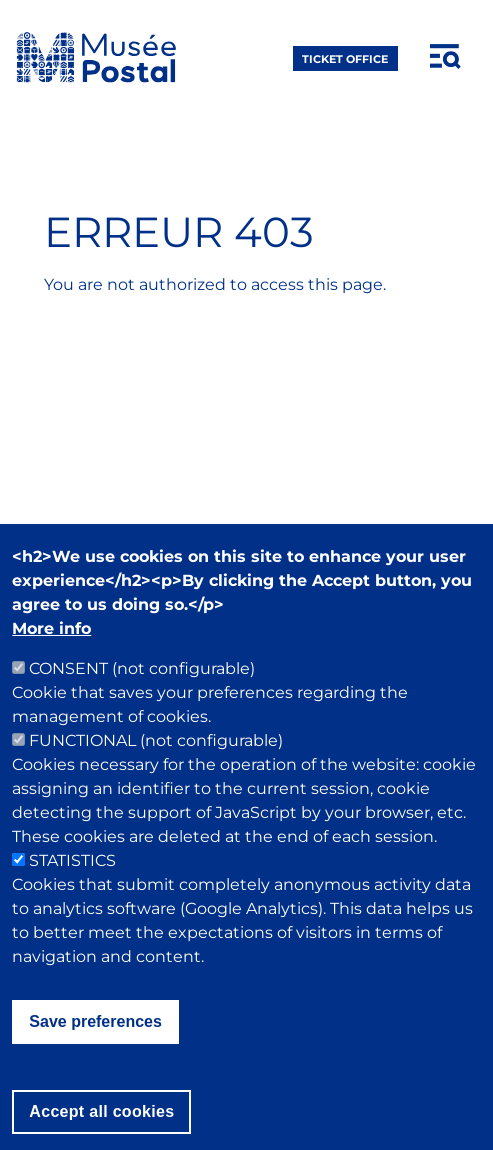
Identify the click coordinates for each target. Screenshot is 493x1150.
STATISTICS (72, 895)
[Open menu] (446, 57)
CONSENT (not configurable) (142, 703)
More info (51, 663)
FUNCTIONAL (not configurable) (156, 775)
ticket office (345, 58)
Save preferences (95, 1056)
